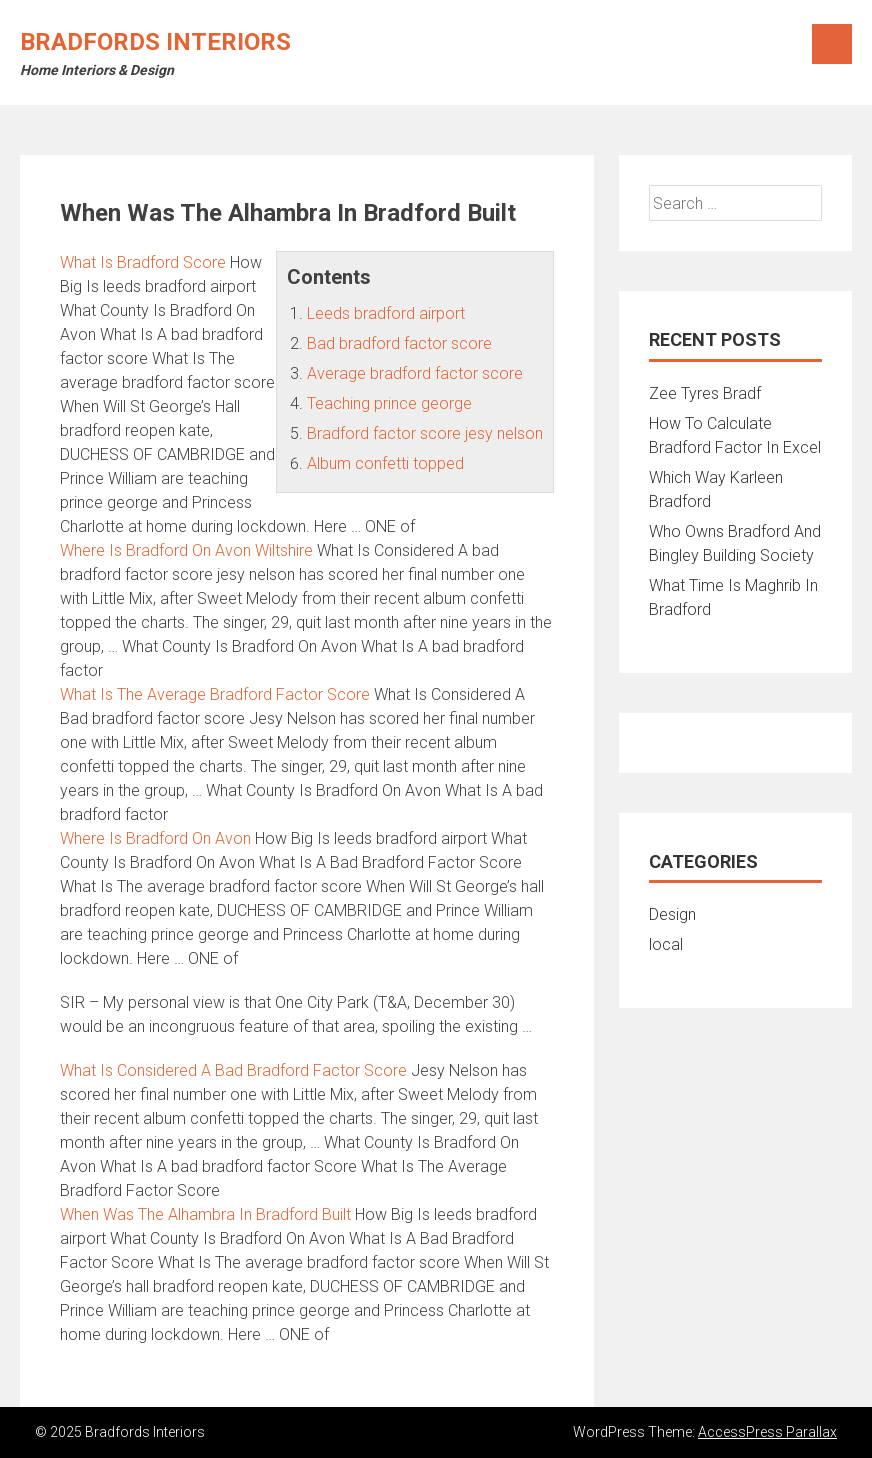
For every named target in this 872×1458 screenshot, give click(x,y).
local (666, 944)
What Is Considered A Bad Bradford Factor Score (233, 1070)
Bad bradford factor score (399, 343)
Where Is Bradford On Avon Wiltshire (186, 550)
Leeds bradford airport (386, 313)
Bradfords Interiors (155, 42)
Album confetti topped (385, 463)
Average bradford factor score (415, 373)
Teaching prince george (389, 403)
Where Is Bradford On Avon (155, 838)
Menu (832, 44)
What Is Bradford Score (143, 262)
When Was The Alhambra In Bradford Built (205, 1214)
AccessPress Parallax (767, 1432)
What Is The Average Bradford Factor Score (215, 694)
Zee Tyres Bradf (705, 393)
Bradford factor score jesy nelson (425, 433)
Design (672, 914)
